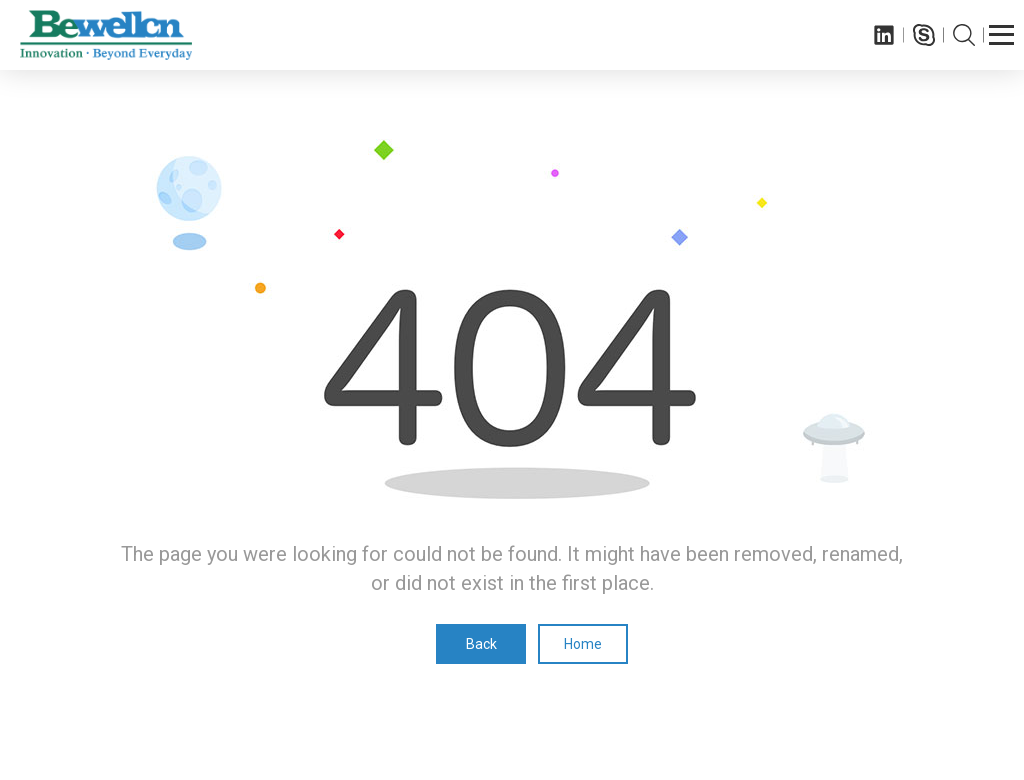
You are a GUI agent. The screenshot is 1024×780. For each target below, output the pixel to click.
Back (481, 644)
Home (583, 644)
